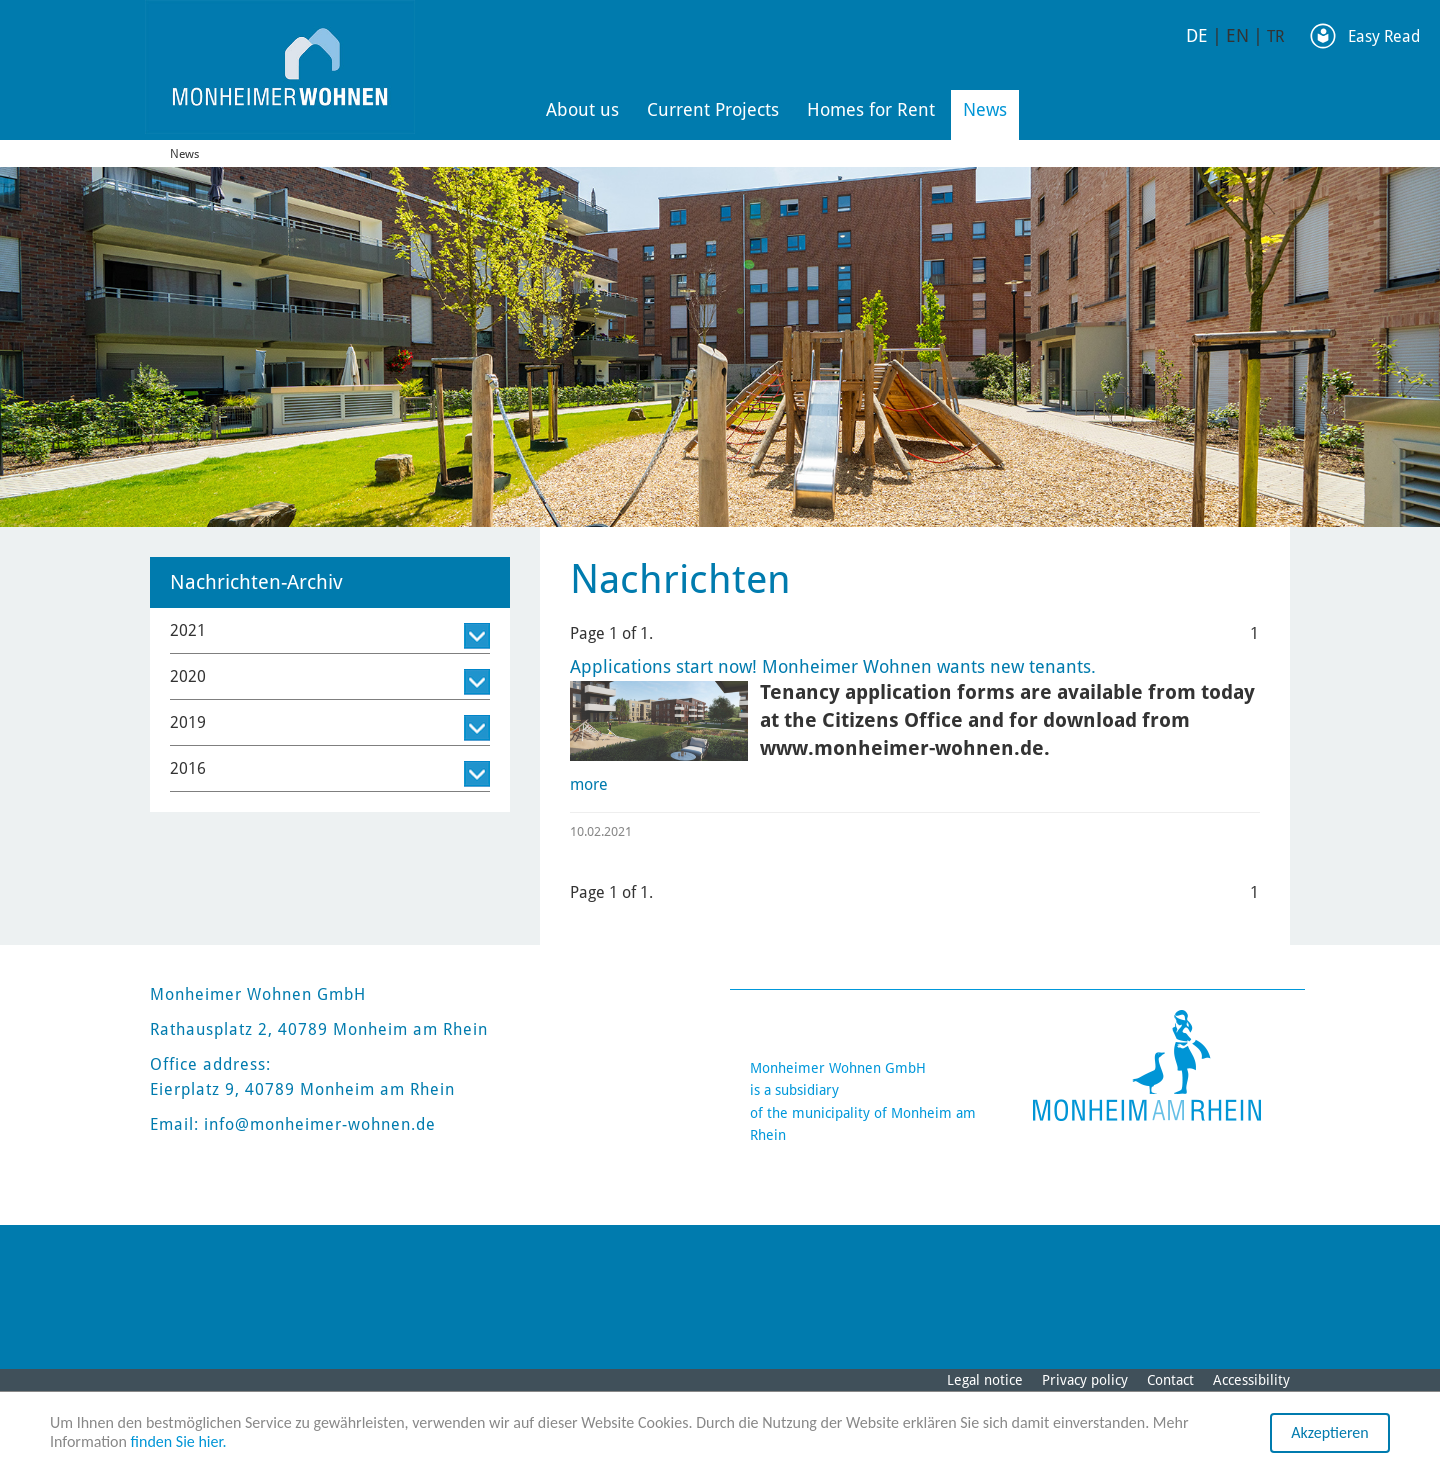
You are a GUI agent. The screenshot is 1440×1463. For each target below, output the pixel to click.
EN (1237, 35)
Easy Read (1384, 36)
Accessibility (1251, 1380)
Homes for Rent (871, 109)
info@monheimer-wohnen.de (320, 1124)
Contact (1170, 1380)
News (985, 109)
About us (582, 109)
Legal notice (985, 1380)
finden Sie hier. (179, 1441)
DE (1197, 35)
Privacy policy (1085, 1380)
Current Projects (713, 109)
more (589, 784)
